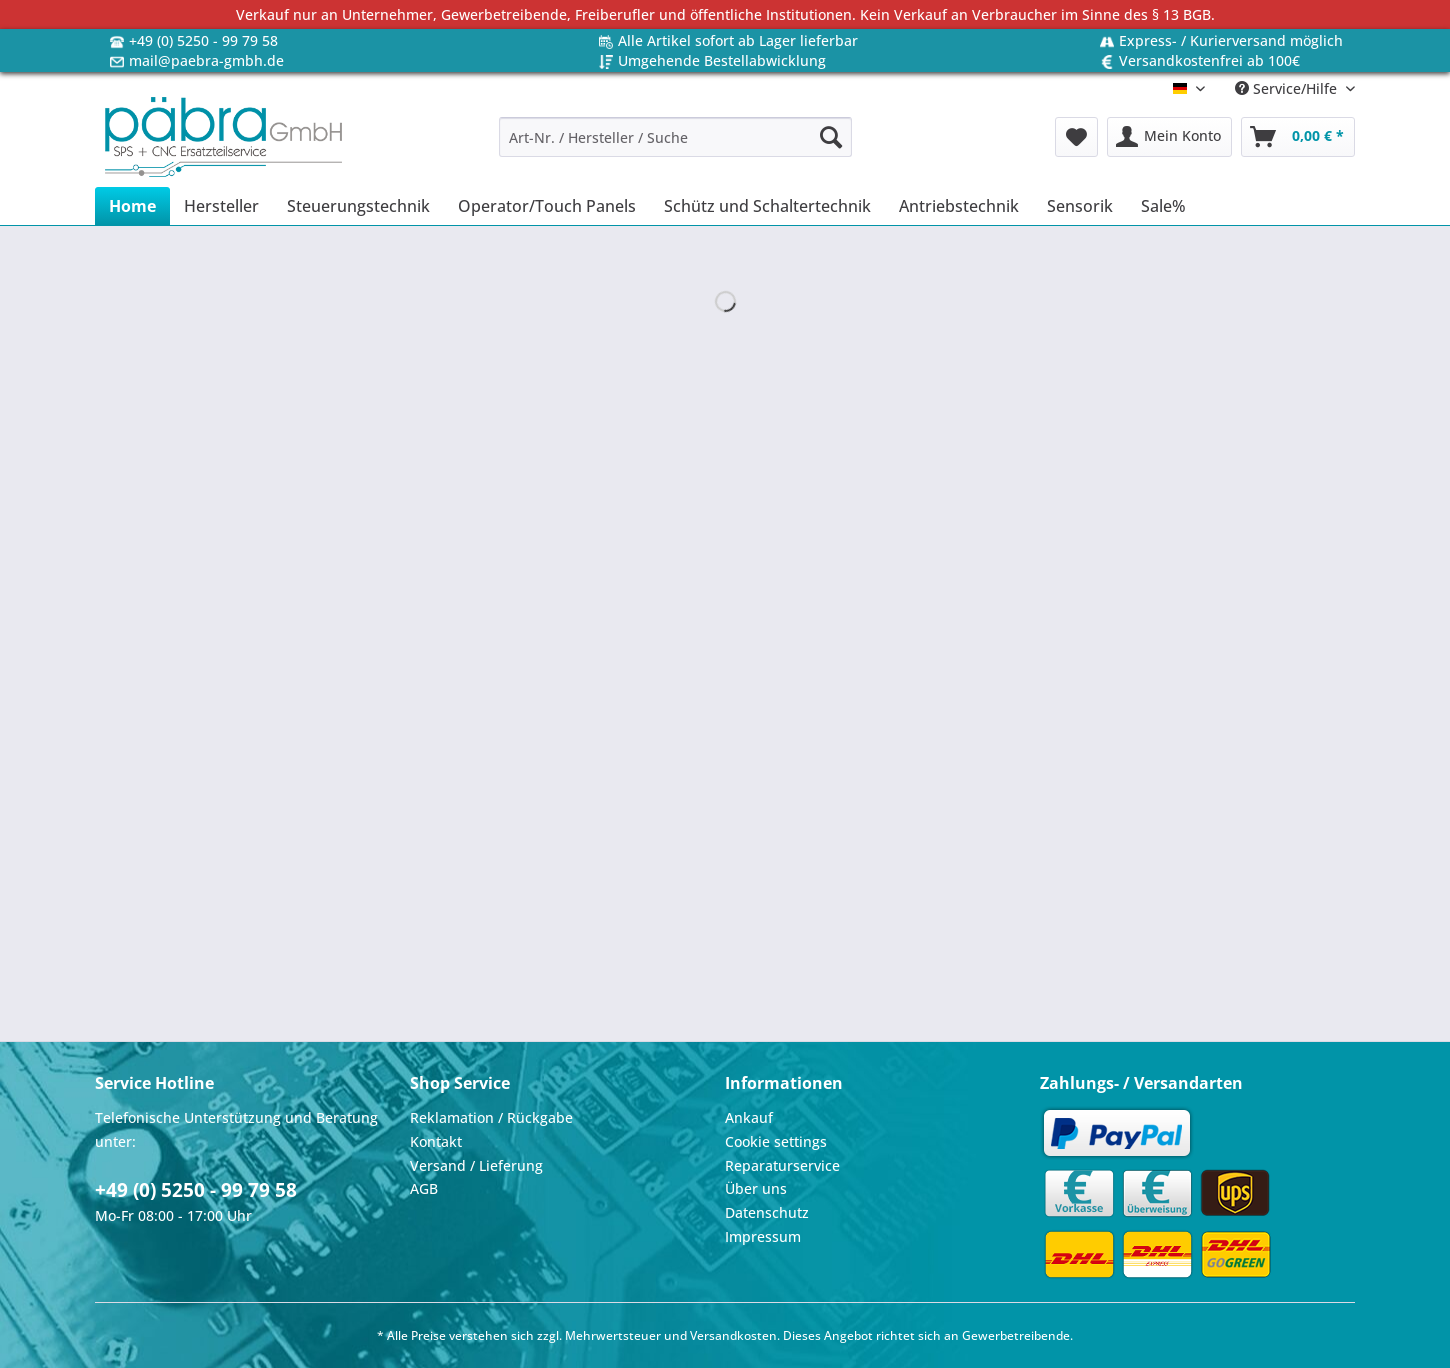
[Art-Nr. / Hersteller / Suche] (675, 137)
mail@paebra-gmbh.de (206, 60)
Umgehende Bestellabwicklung (722, 60)
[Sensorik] (1080, 206)
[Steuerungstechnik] (358, 206)
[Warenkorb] (1298, 137)
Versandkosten (733, 1335)
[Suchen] (831, 137)
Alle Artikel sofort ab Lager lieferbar (738, 40)
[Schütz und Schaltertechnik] (767, 206)
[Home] (132, 206)
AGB (424, 1188)
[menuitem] (675, 146)
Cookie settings (776, 1141)
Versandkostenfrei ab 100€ (1209, 60)
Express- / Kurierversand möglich (1231, 40)
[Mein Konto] (1169, 137)
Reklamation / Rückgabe (491, 1117)
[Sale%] (1163, 206)
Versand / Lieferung (476, 1165)
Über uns (756, 1188)
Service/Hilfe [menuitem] (1288, 88)
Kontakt (436, 1141)
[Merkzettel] (1076, 137)
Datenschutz (767, 1212)
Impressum (763, 1236)
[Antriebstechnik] (959, 206)
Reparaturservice (782, 1165)
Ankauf (749, 1117)
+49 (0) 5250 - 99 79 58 (203, 40)
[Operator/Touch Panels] (547, 206)
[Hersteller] (221, 206)
